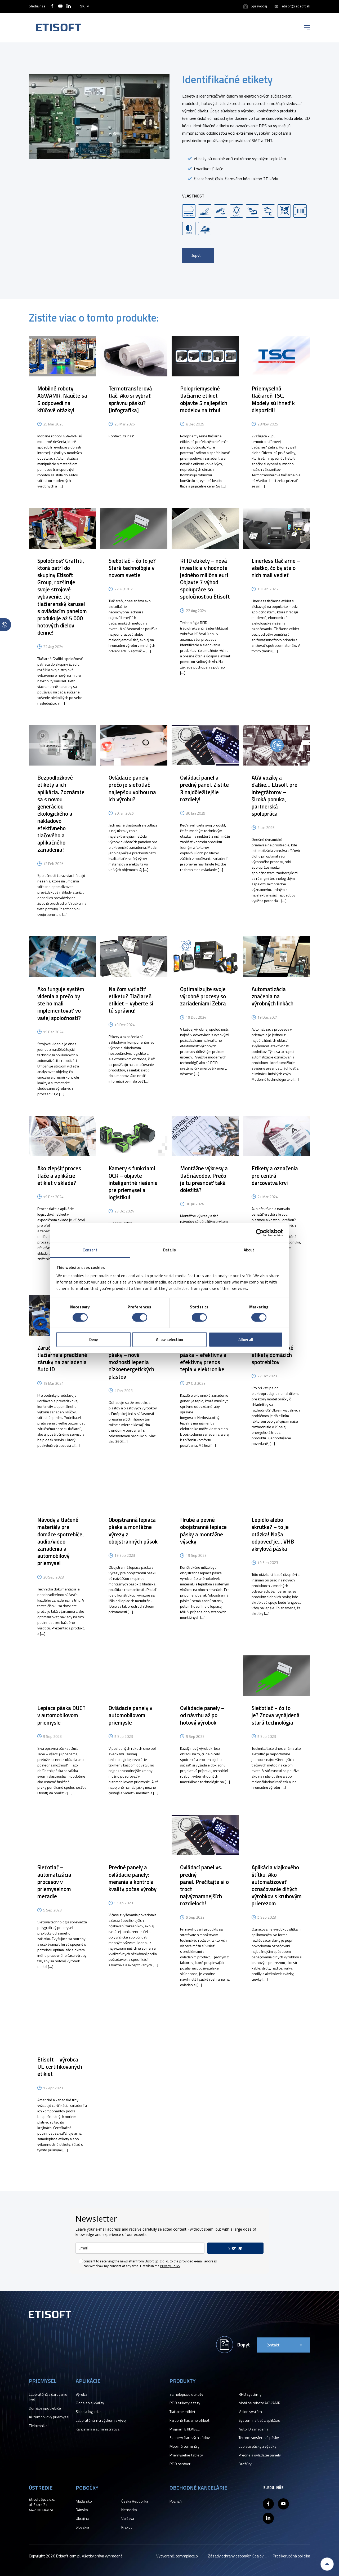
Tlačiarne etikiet (182, 2412)
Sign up (235, 2247)
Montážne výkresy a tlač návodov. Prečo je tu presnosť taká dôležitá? (204, 1179)
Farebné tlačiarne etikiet (189, 2420)
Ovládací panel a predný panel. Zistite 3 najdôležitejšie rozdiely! (204, 788)
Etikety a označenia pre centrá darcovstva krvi (275, 1175)
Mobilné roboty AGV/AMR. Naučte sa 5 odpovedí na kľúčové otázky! (62, 399)
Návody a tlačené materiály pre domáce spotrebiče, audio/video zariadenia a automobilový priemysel (60, 1541)
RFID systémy (250, 2394)
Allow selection (169, 1340)
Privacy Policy (170, 2266)
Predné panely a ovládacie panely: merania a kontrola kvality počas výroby (133, 1878)
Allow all (245, 1340)
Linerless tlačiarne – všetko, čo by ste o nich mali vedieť (276, 567)
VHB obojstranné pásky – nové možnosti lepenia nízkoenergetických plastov (131, 1362)
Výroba (81, 2394)
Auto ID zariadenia (253, 2429)
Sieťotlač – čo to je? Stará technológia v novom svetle (132, 567)
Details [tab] (169, 1250)
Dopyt (196, 255)
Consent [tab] (90, 1250)
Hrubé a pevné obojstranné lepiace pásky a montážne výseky (203, 1530)
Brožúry (245, 2464)
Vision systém (250, 2412)
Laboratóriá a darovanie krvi (48, 2397)
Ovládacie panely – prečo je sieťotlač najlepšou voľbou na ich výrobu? (132, 788)
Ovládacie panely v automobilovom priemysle (130, 1715)
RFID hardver (180, 2464)
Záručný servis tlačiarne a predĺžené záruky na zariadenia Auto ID (62, 1358)
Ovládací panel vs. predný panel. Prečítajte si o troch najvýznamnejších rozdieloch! (204, 1885)
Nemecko (129, 2510)
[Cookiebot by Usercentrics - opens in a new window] (260, 1233)
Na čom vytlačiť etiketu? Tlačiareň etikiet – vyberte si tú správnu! (131, 1000)
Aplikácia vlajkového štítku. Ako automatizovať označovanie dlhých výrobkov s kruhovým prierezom (277, 1885)
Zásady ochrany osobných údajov (236, 2556)
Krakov (126, 2527)
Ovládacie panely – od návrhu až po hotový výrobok (202, 1715)
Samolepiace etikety (186, 2394)
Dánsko (82, 2510)
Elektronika (38, 2426)
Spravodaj (259, 6)
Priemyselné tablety (186, 2455)
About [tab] (249, 1250)
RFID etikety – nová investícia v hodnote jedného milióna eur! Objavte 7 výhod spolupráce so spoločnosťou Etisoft (205, 578)
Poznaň (176, 2501)
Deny (93, 1340)
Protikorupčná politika (291, 2556)
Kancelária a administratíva (97, 2429)
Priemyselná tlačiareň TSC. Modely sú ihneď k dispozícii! (273, 399)
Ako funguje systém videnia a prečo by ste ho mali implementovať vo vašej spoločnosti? (60, 1003)
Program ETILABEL (185, 2429)
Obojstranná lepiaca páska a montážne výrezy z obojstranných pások (133, 1530)
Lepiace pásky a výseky (257, 2446)
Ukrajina (82, 2518)
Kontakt (273, 2345)
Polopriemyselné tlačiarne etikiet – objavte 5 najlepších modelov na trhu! (203, 399)
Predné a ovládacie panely (260, 2455)
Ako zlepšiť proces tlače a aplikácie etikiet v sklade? (59, 1175)
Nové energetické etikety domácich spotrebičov (272, 1354)
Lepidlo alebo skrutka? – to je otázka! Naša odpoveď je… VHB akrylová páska (273, 1534)
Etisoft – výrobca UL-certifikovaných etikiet (59, 2066)
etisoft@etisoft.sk (296, 6)
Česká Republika (134, 2501)
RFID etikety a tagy (185, 2403)
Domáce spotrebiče (45, 2408)
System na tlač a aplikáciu (259, 2420)
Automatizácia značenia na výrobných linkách (272, 996)
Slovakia (82, 2527)
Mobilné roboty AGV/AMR (259, 2403)
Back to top (327, 2564)
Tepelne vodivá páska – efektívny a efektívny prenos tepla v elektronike (203, 1358)
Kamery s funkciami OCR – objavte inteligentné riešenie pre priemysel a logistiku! (133, 1182)
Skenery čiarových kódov (190, 2438)
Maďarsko (84, 2501)
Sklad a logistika (88, 2412)
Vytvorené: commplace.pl (177, 2556)
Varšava (127, 2518)
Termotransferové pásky (259, 2438)
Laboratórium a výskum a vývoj (101, 2420)
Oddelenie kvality (90, 2403)
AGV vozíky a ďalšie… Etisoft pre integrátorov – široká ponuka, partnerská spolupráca (274, 795)
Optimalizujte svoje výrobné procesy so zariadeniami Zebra (203, 996)
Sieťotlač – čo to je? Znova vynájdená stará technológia (276, 1715)
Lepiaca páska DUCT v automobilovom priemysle (61, 1715)
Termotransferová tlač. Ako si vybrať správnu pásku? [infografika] (130, 399)
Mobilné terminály (184, 2446)
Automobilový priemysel (49, 2417)
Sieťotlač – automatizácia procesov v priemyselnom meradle (54, 1881)
